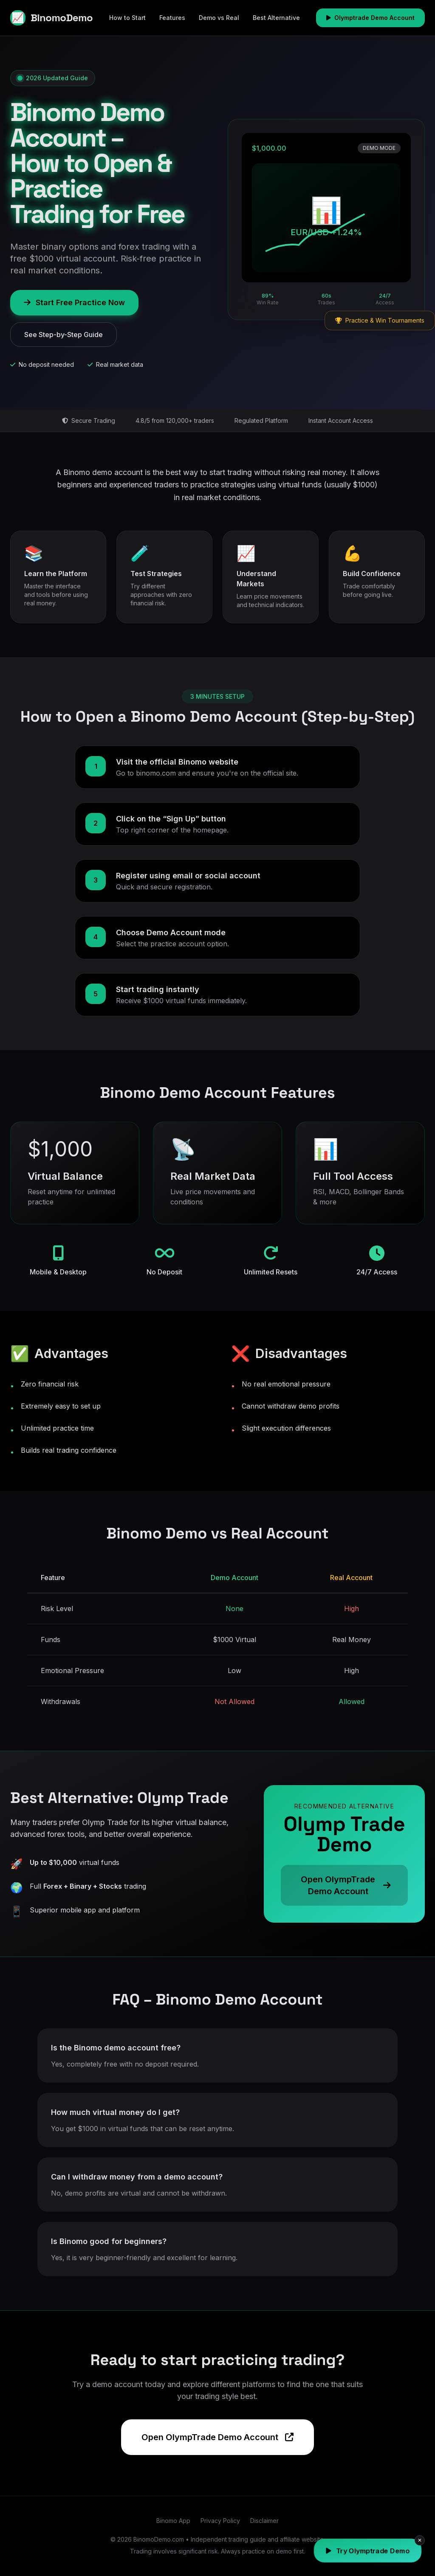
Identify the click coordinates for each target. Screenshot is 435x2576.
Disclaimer (264, 2520)
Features (172, 17)
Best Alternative (276, 17)
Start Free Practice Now (74, 302)
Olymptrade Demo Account (370, 17)
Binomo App (173, 2520)
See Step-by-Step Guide (63, 334)
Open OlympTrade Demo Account (217, 2437)
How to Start (127, 17)
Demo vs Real (219, 17)
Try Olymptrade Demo (368, 2550)
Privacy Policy (220, 2520)
